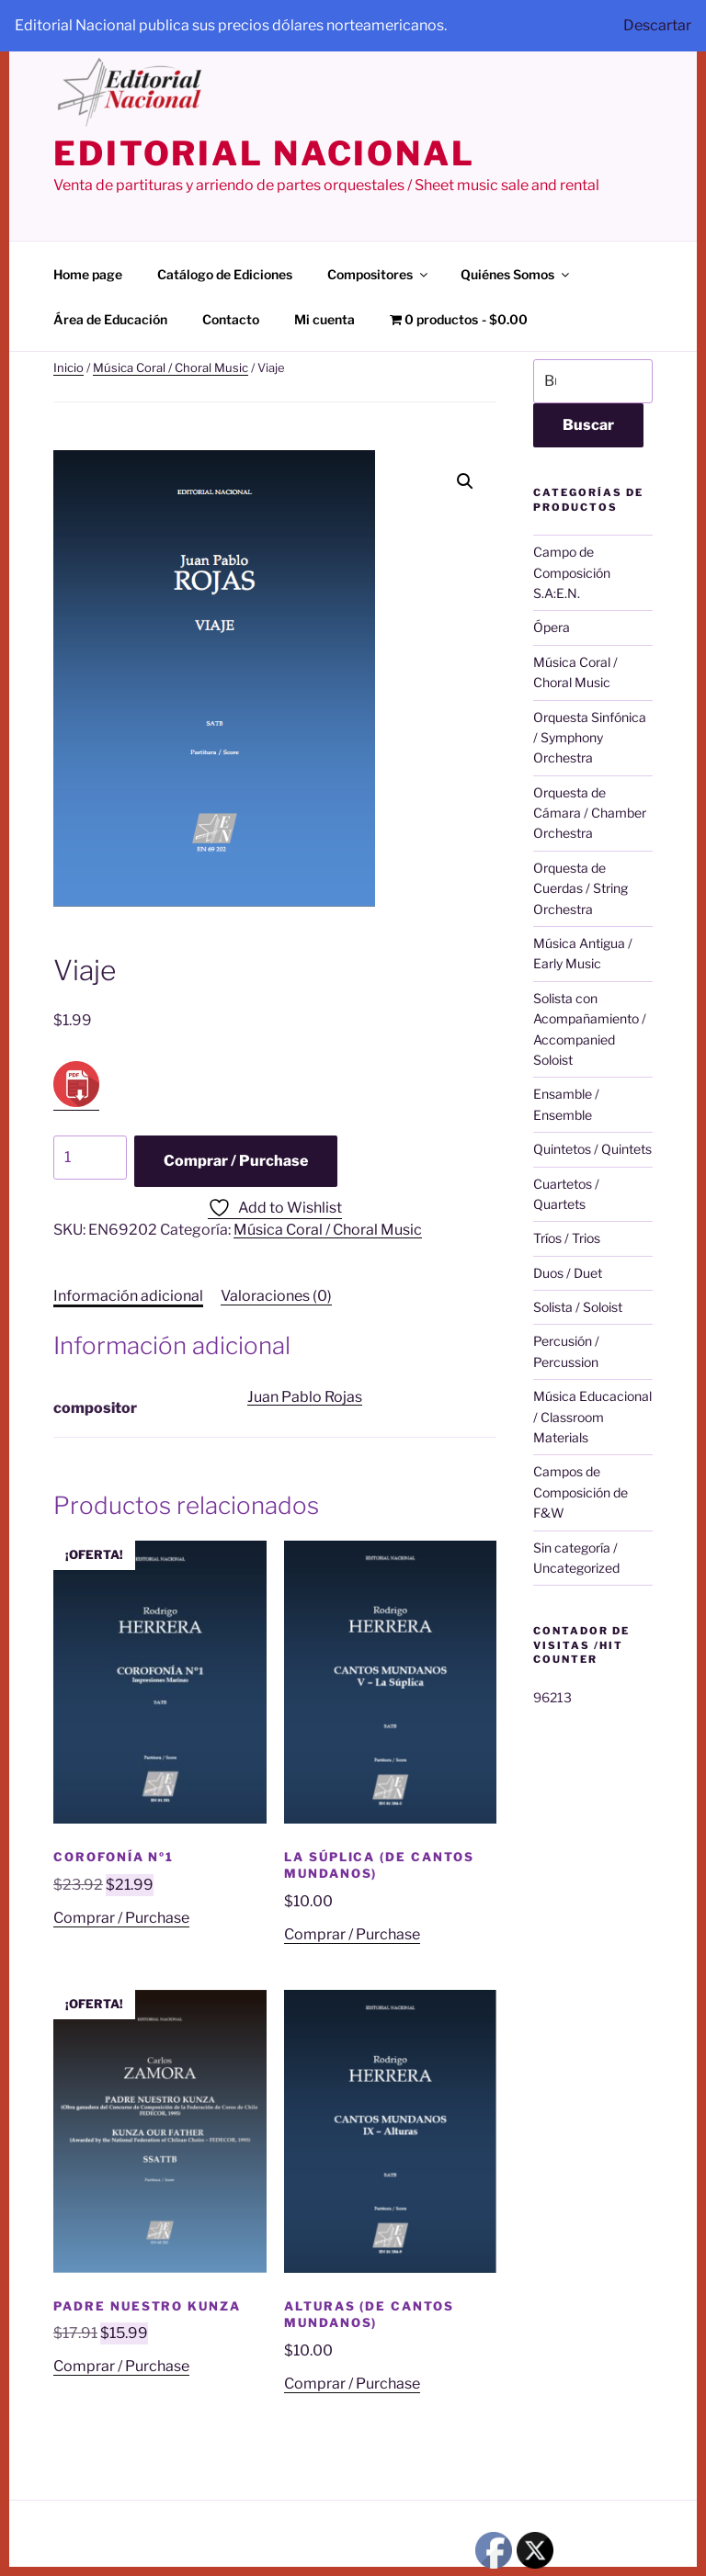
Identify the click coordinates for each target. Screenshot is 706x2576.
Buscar (588, 425)
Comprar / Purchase (236, 1160)
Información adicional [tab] (128, 1296)
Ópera (551, 627)
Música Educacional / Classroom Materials (592, 1416)
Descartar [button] (657, 25)
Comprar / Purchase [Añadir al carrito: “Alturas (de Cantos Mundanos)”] (352, 2383)
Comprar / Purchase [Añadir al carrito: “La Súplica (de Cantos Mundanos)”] (352, 1934)
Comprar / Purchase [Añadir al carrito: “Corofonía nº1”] (121, 1917)
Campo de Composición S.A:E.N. (571, 572)
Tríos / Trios (566, 1238)
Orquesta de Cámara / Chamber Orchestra (589, 813)
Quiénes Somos (516, 274)
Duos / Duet (567, 1273)
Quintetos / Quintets (592, 1149)
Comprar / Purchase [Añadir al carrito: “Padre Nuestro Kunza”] (121, 2366)
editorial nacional (264, 153)
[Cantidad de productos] (90, 1157)
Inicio (68, 367)
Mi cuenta (324, 319)
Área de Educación (110, 319)
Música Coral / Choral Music (170, 367)
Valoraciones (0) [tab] (276, 1296)
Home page (87, 274)
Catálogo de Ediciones (224, 274)
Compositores (378, 274)
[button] (465, 481)
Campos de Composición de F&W (580, 1491)
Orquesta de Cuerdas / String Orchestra (580, 888)
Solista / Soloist (577, 1307)
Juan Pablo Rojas (304, 1397)
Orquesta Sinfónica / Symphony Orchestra (589, 737)
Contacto (230, 319)
